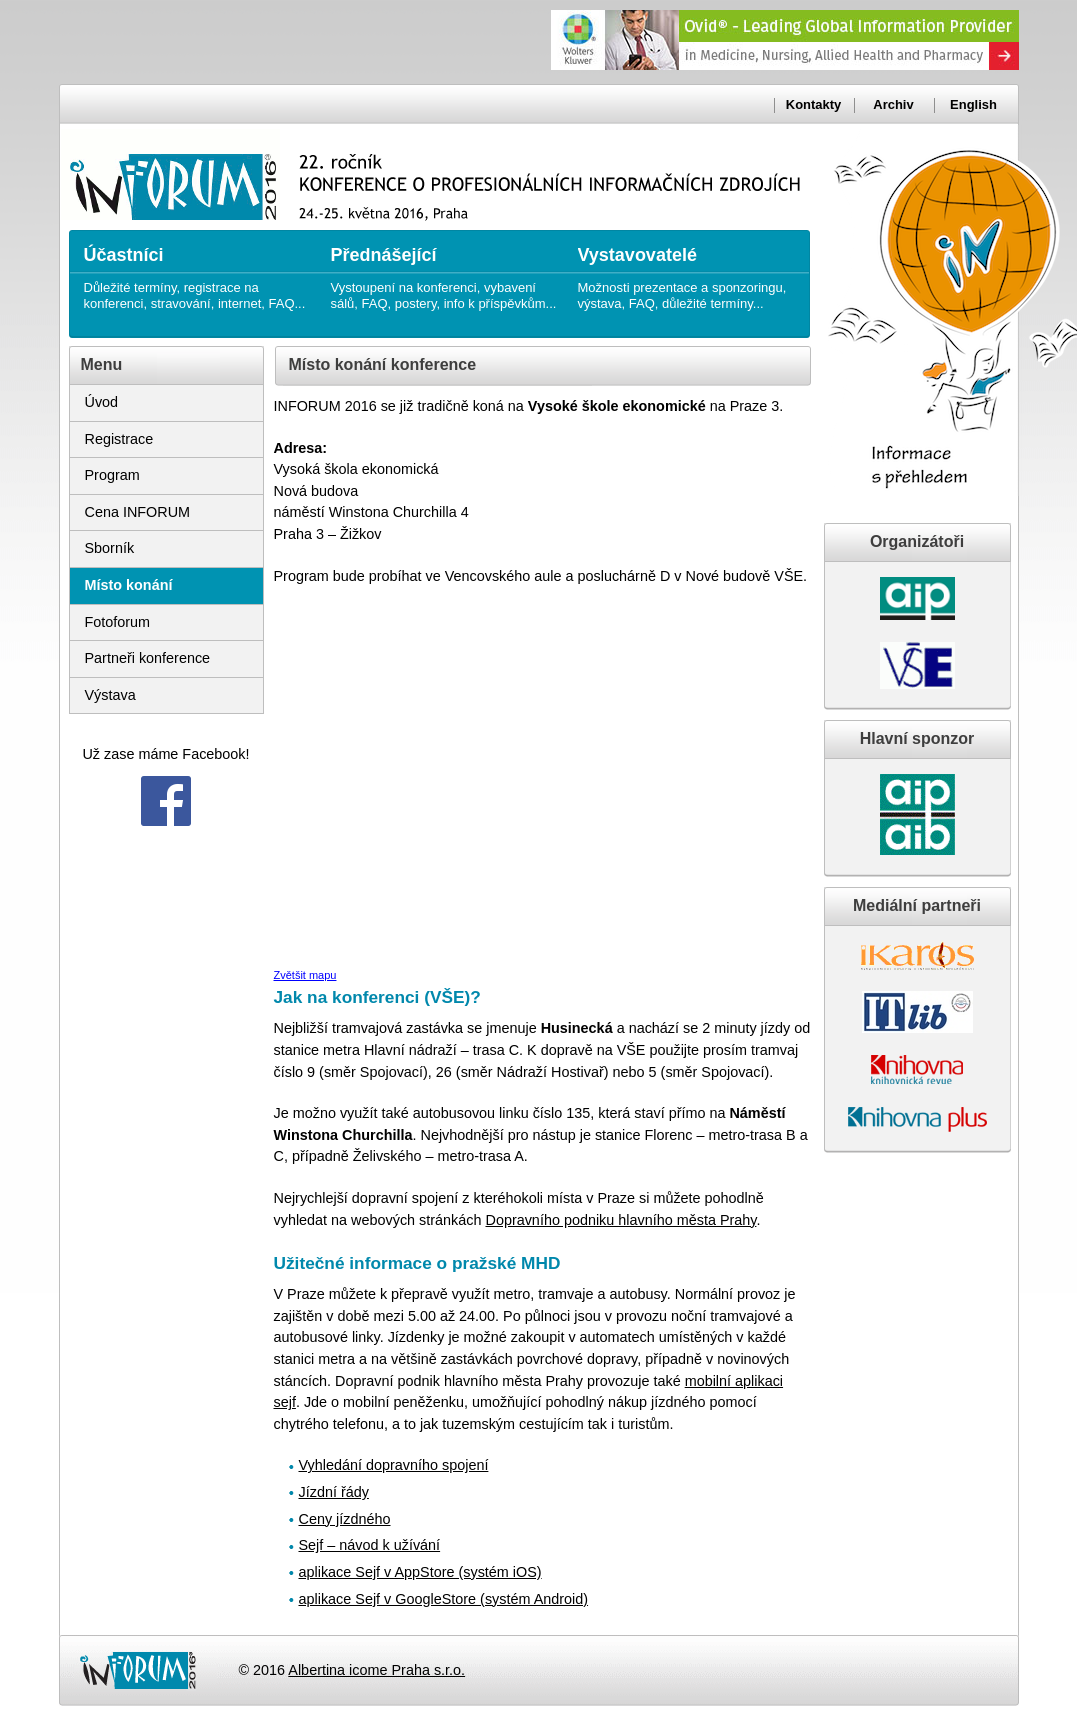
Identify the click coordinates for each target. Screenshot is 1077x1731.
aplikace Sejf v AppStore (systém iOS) (420, 1572)
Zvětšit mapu (305, 975)
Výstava (110, 695)
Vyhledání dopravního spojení (394, 1465)
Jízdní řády (334, 1492)
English (973, 104)
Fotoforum (118, 622)
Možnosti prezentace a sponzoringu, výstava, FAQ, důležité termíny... (691, 270)
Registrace (119, 439)
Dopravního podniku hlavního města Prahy (620, 1220)
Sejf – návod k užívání (370, 1545)
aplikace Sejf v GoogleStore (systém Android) (444, 1599)
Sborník (110, 548)
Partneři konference (148, 658)
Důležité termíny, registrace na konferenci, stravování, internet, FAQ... (197, 270)
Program (112, 475)
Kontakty (813, 104)
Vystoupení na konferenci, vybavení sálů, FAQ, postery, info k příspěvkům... (444, 270)
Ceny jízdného (345, 1519)
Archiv (893, 104)
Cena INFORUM (138, 512)
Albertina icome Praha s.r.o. (376, 1670)
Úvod (102, 402)
